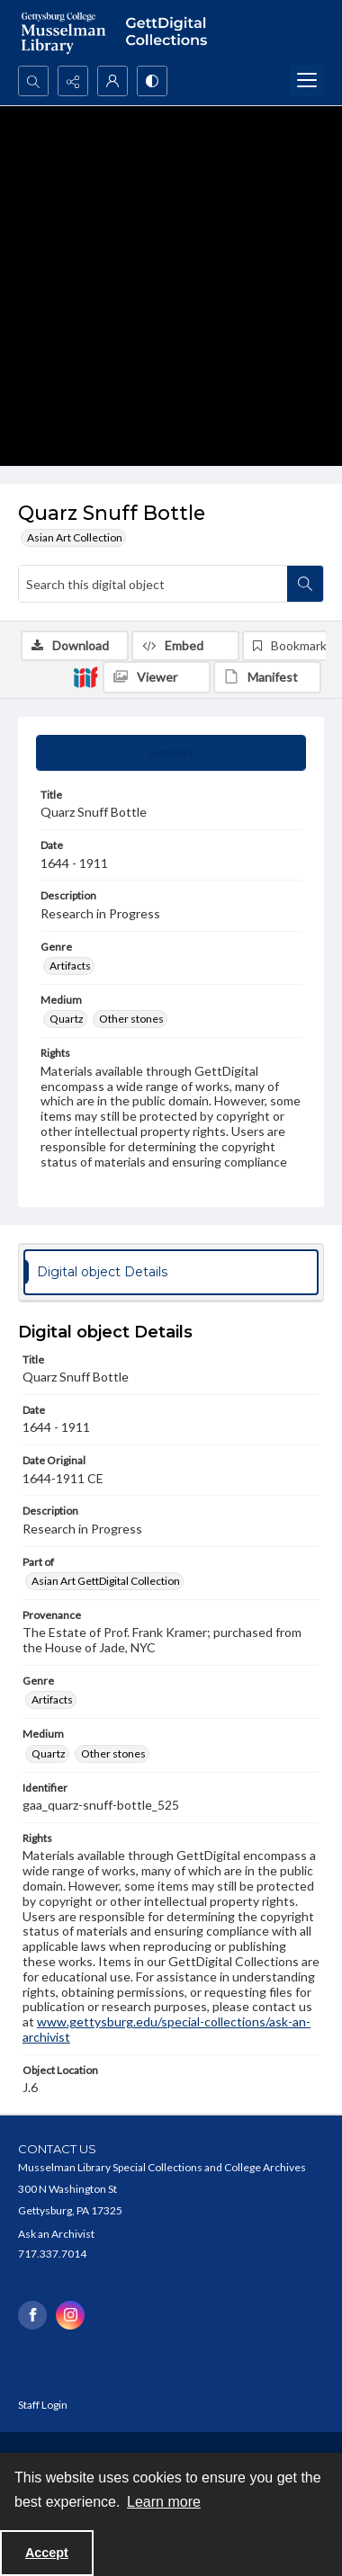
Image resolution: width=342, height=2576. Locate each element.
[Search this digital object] (153, 584)
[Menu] (307, 81)
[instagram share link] (70, 2315)
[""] (171, 33)
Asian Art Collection (74, 537)
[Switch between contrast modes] (152, 81)
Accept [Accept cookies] (46, 2552)
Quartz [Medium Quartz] (67, 1018)
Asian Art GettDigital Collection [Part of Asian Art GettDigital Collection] (106, 1581)
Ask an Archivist (56, 2234)
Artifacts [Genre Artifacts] (70, 965)
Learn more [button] (164, 2501)
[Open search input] (33, 81)
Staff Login (43, 2404)
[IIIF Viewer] (157, 677)
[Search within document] (305, 584)
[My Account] (112, 81)
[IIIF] (85, 676)
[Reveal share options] (72, 81)
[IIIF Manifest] (267, 677)
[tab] (171, 753)
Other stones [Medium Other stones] (131, 1018)
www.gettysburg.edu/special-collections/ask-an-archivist (166, 2029)
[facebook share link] (32, 2315)
